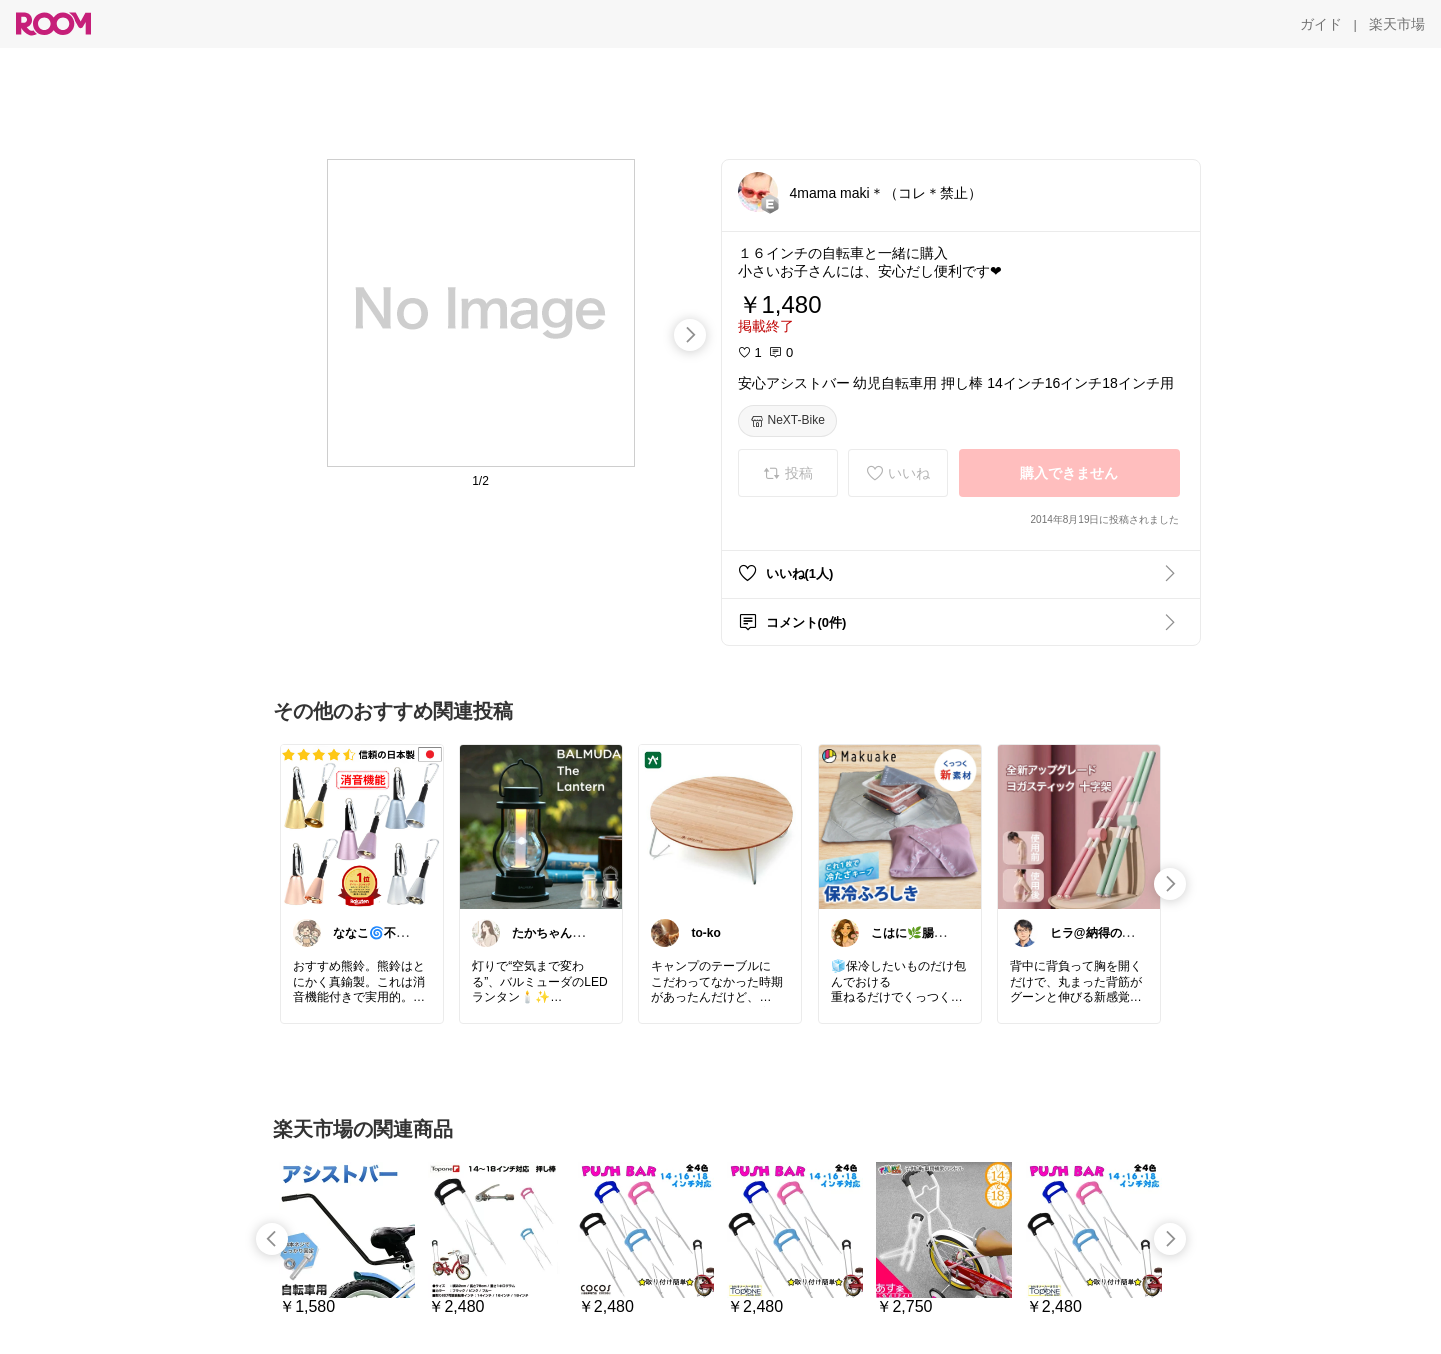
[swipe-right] (690, 335)
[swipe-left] (272, 1239)
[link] (362, 826)
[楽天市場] (1397, 24)
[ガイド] (1321, 24)
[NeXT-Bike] (787, 421)
